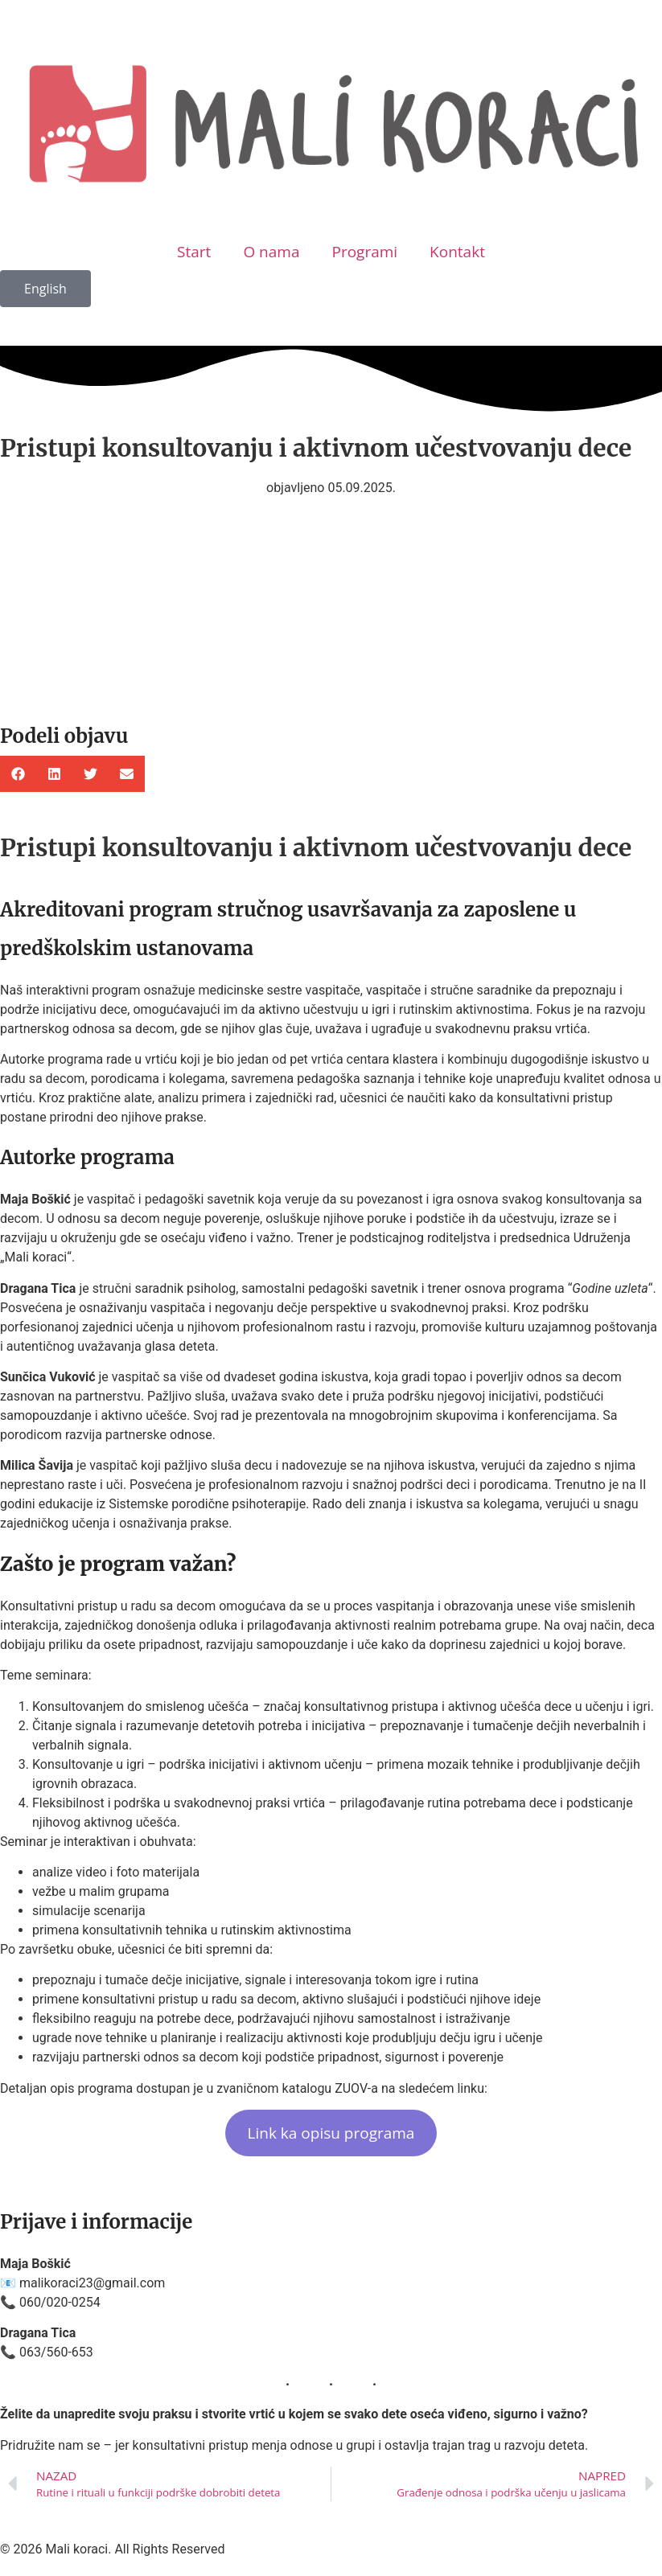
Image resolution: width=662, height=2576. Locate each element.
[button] (18, 774)
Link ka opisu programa (331, 2133)
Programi (364, 251)
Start (194, 251)
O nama (271, 251)
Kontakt (457, 251)
